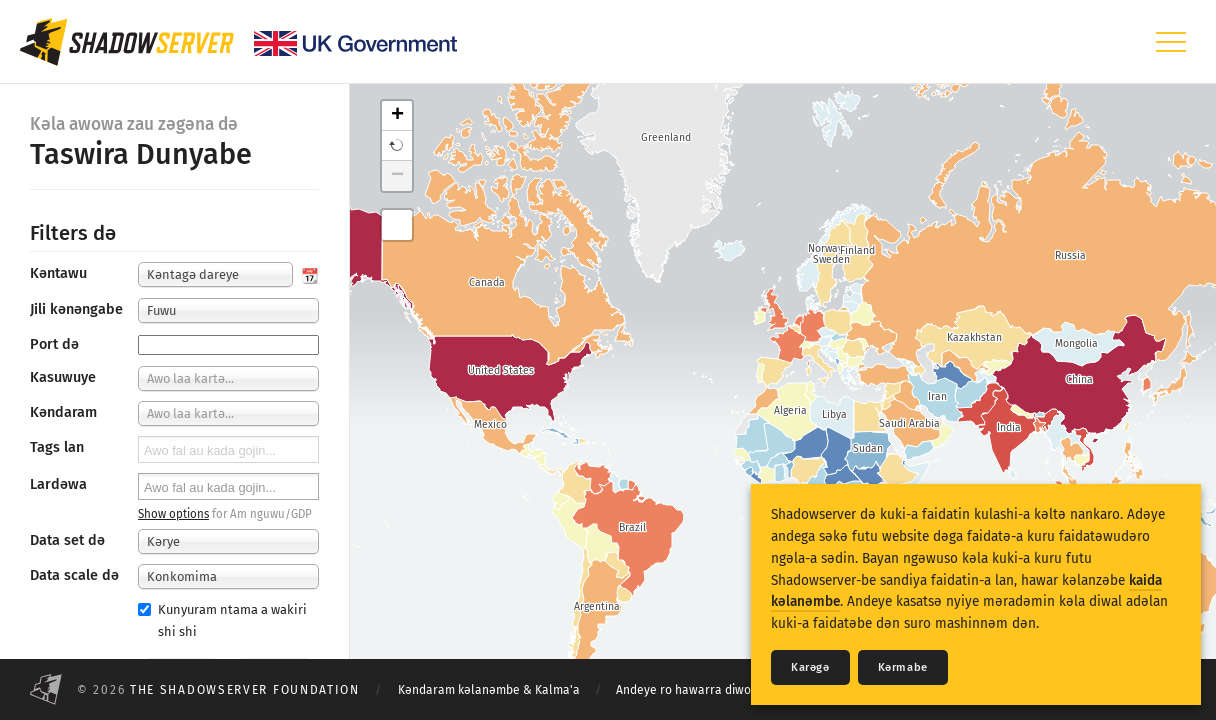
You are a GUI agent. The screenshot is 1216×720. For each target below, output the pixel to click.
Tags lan (57, 447)
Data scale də (74, 575)
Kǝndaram (63, 412)
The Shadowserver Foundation (245, 690)
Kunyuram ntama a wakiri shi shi (222, 620)
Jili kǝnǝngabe (76, 309)
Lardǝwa (58, 484)
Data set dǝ (67, 540)
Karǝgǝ (810, 667)
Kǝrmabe (903, 667)
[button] (397, 146)
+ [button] (397, 116)
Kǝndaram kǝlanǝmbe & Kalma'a (489, 690)
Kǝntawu (58, 273)
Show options (173, 514)
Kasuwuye (63, 377)
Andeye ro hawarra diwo (683, 690)
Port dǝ (54, 344)
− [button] (397, 176)
